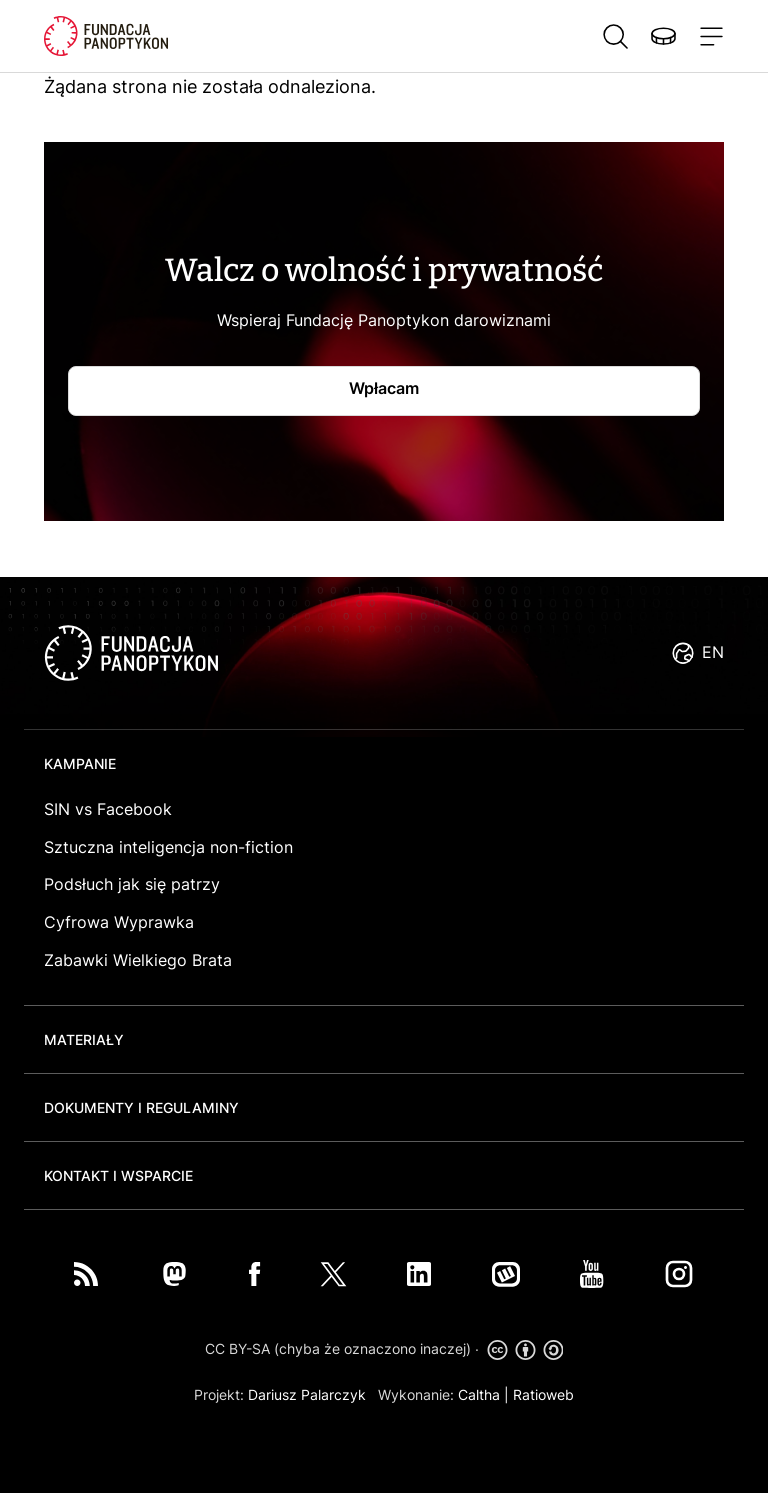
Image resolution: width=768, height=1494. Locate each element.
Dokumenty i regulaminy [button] (141, 1107)
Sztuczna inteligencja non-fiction (168, 847)
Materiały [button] (84, 1039)
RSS (86, 1274)
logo (131, 653)
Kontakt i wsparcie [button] (118, 1175)
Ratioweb (543, 1394)
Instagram (679, 1274)
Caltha (479, 1394)
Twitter (333, 1274)
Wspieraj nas (663, 36)
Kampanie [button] (80, 763)
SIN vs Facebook (108, 809)
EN (713, 652)
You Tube (592, 1274)
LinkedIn (419, 1274)
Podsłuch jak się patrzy (132, 884)
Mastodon (174, 1274)
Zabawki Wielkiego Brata (138, 960)
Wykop (506, 1274)
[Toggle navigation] (707, 36)
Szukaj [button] (615, 36)
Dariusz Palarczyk (307, 1394)
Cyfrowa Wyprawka (119, 922)
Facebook (255, 1274)
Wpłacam (384, 388)
